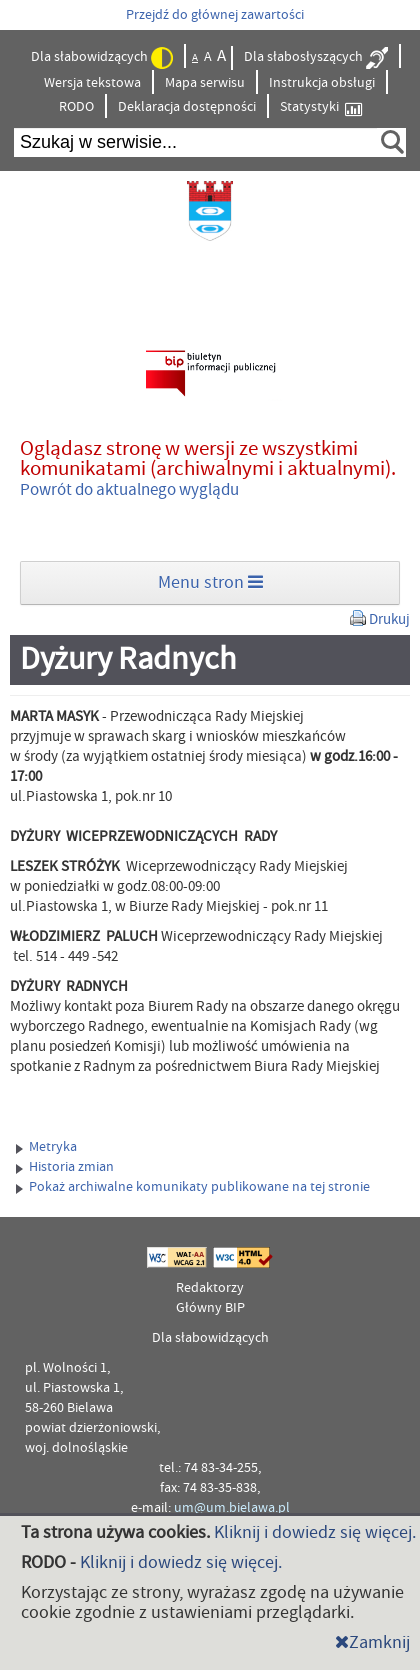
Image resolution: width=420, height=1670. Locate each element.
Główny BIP (210, 1308)
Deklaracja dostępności (187, 107)
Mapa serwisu (205, 83)
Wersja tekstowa (92, 83)
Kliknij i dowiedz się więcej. (315, 1532)
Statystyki (321, 107)
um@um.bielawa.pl (232, 1508)
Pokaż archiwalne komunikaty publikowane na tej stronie (193, 1187)
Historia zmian (65, 1167)
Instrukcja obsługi (322, 83)
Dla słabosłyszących (316, 58)
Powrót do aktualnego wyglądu (129, 490)
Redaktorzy (210, 1288)
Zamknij (372, 1642)
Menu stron (210, 582)
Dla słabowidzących (102, 58)
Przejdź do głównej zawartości (215, 15)
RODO (76, 107)
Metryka (46, 1147)
